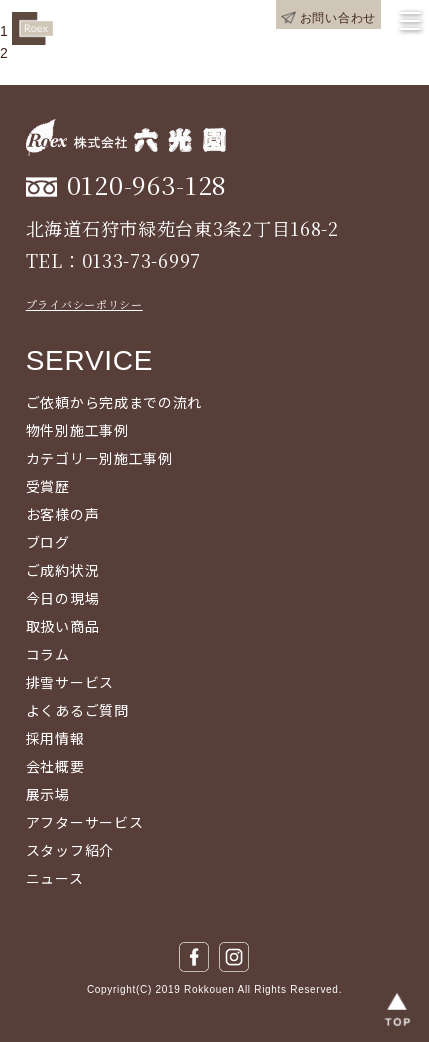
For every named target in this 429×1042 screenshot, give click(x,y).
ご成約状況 (63, 570)
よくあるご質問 (77, 710)
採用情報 (55, 738)
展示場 (48, 794)
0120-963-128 (147, 184)
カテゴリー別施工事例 (99, 458)
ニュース (55, 878)
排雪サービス (70, 682)
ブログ (48, 542)
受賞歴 (48, 486)
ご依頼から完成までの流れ (114, 402)
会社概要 (55, 766)
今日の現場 (63, 598)
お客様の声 (63, 514)
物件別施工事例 (77, 430)
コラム (48, 654)
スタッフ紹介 (70, 850)
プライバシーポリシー (84, 304)
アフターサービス (85, 822)
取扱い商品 (63, 626)
